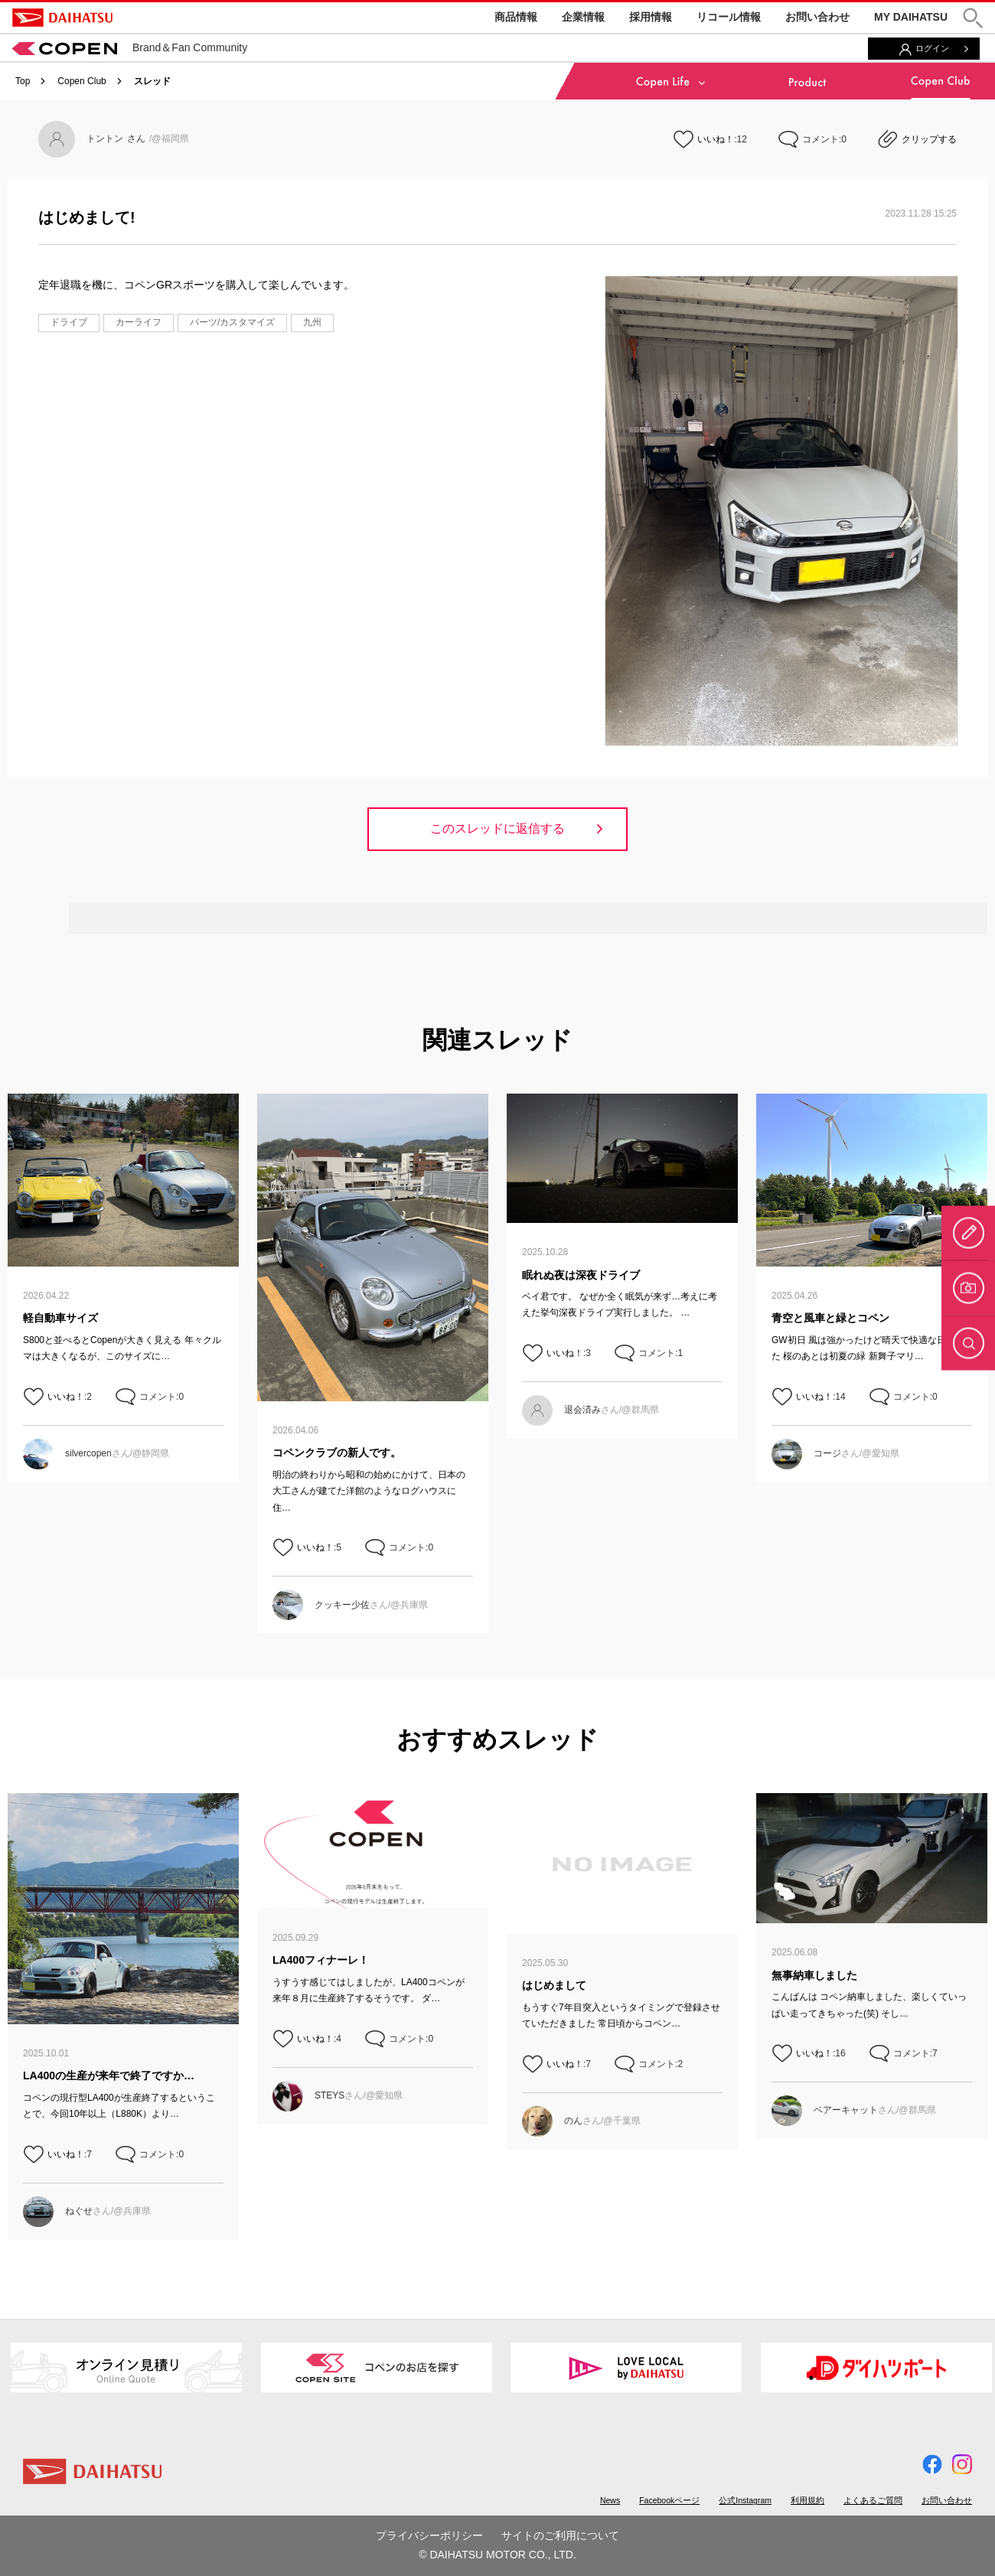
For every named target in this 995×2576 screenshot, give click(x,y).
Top (22, 81)
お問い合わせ (817, 17)
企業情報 (583, 17)
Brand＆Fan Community (129, 47)
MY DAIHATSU (911, 17)
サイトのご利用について (560, 2535)
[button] (973, 18)
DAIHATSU (62, 17)
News (610, 2500)
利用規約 (807, 2500)
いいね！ (715, 139)
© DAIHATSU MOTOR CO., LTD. (497, 2554)
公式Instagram (745, 2500)
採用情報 (650, 17)
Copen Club (81, 81)
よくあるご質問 (872, 2500)
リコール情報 (728, 17)
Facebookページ (669, 2500)
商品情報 (515, 17)
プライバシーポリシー (429, 2535)
